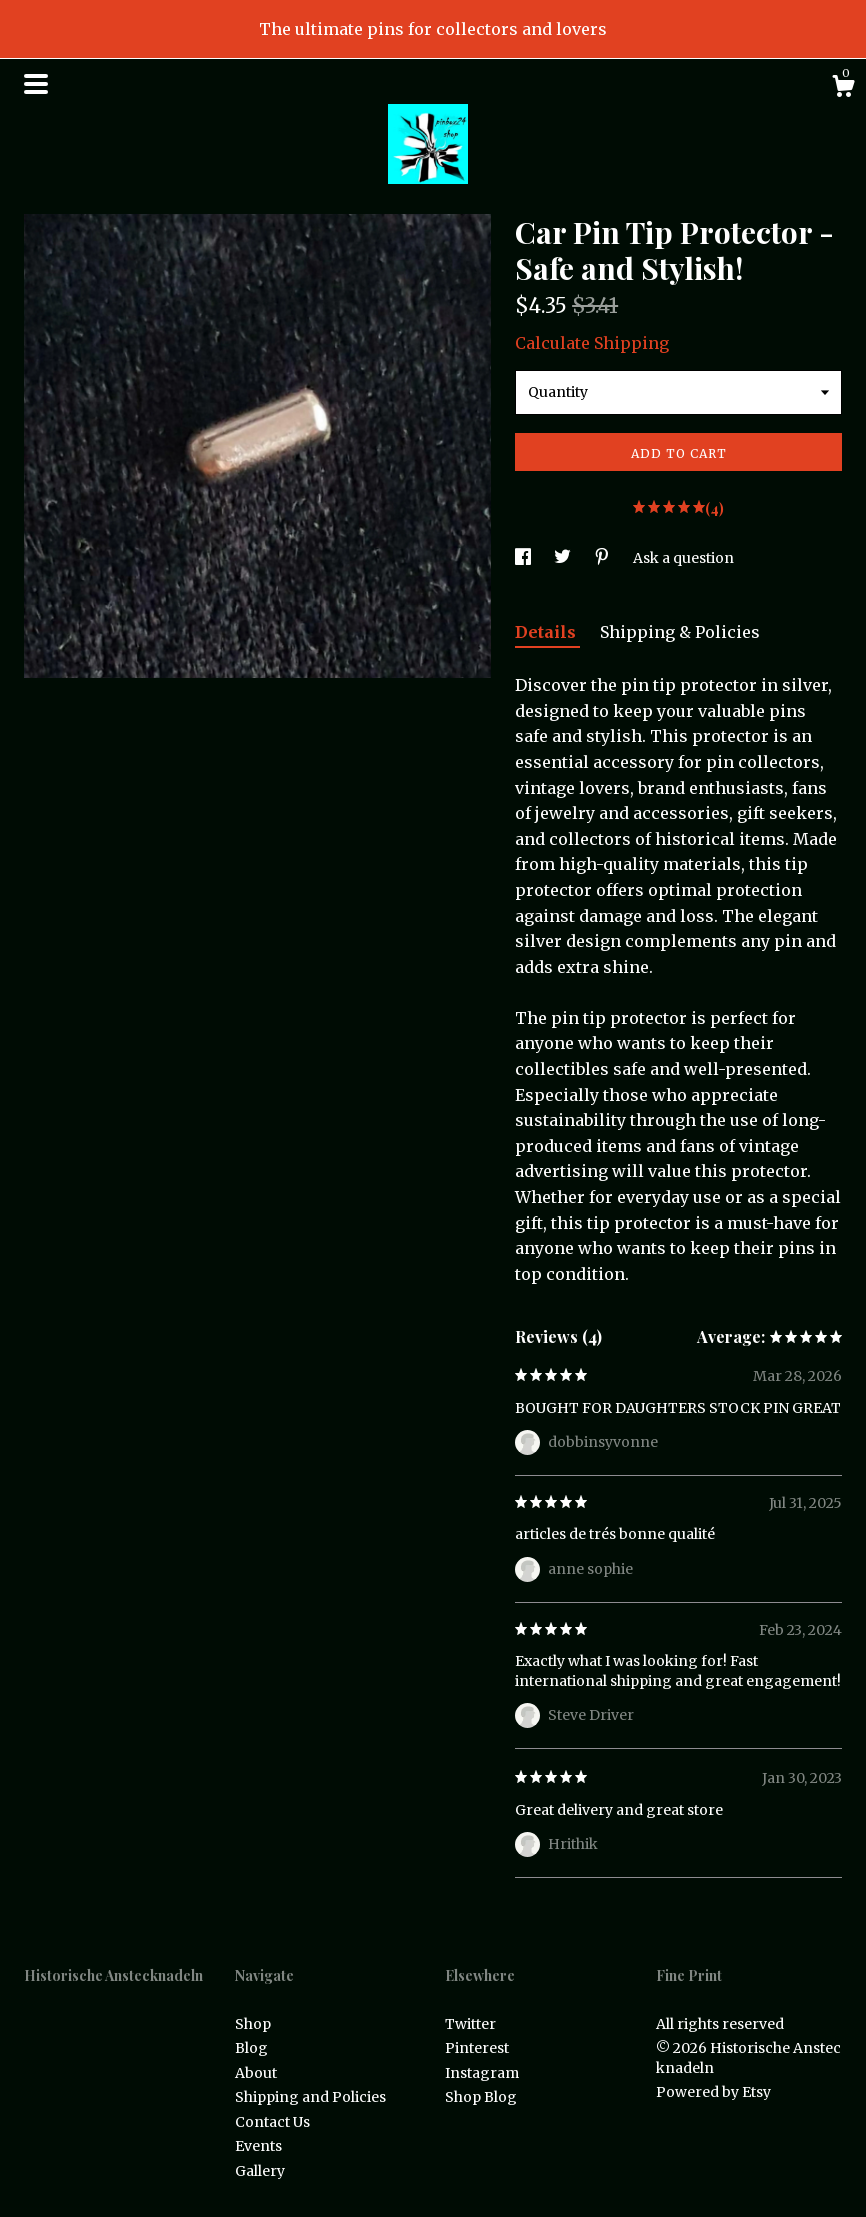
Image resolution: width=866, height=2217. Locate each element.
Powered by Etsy (713, 2092)
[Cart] (843, 89)
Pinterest (477, 2048)
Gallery (260, 2171)
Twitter (470, 2024)
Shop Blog (481, 2097)
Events (258, 2146)
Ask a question (683, 558)
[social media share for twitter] (564, 558)
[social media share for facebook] (524, 558)
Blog (251, 2048)
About (256, 2073)
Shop (253, 2024)
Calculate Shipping (592, 343)
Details (547, 632)
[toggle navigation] (36, 84)
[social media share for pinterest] (603, 558)
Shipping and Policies (310, 2097)
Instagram (482, 2073)
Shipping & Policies (680, 632)
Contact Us (272, 2122)
